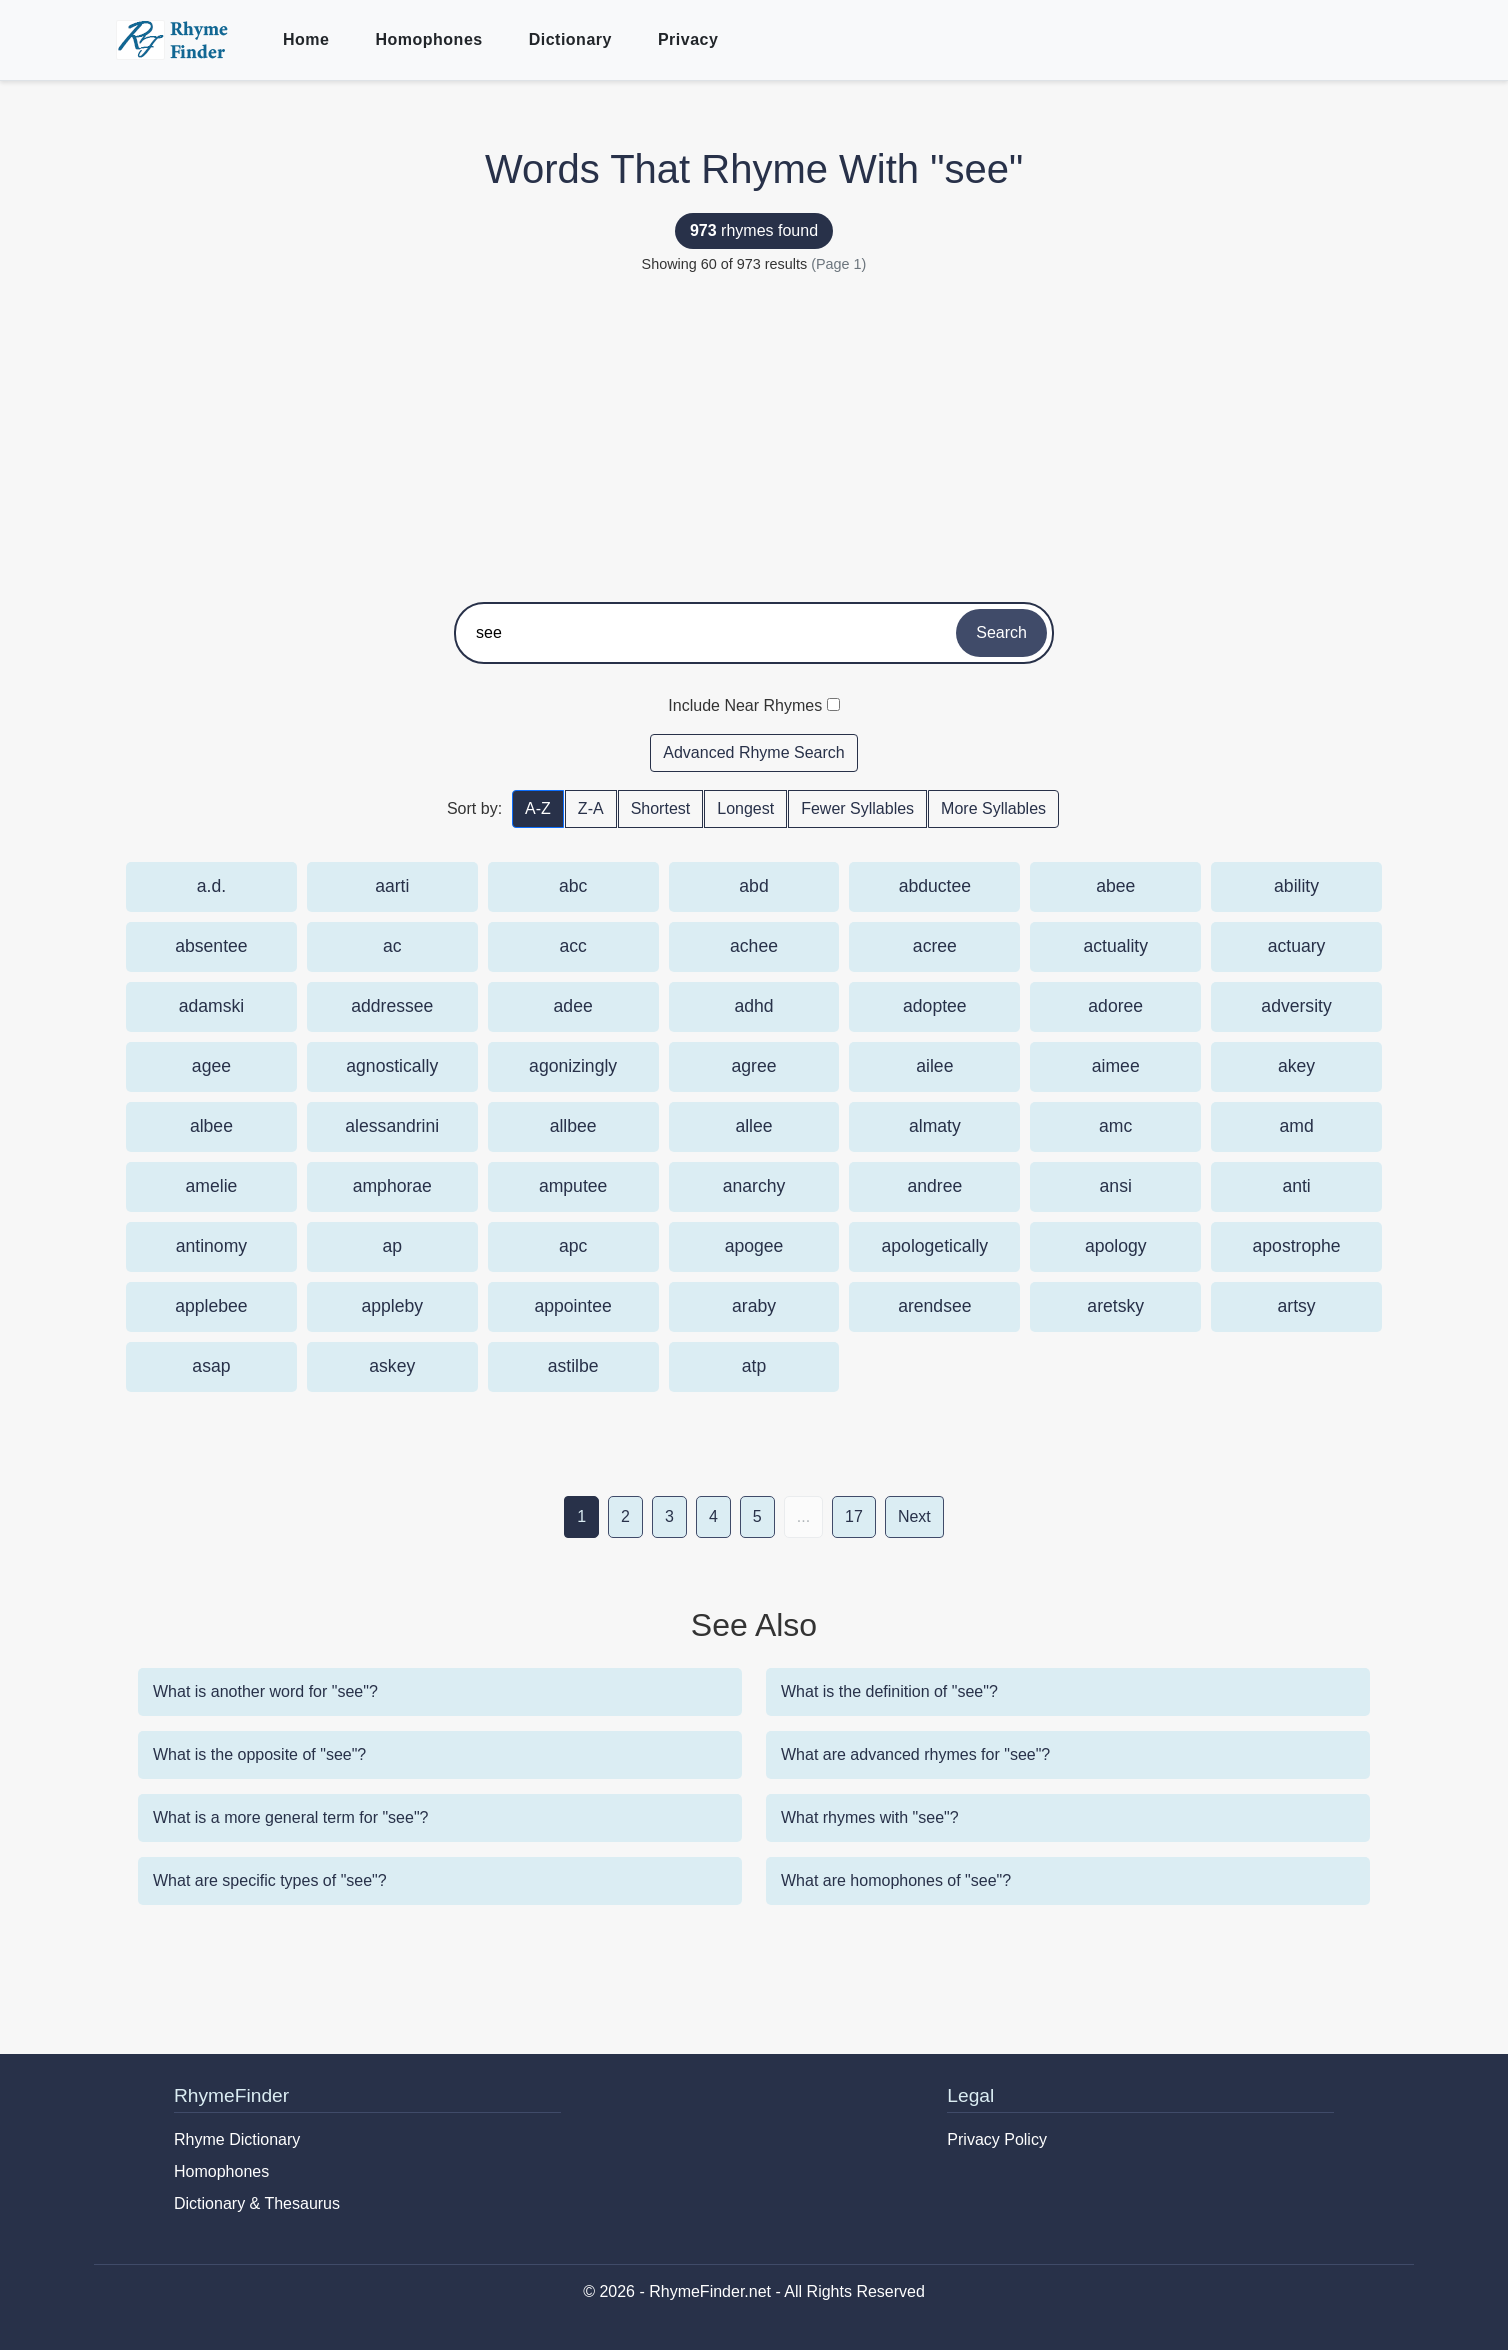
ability (1296, 886)
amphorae (392, 1186)
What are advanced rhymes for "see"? (915, 1754)
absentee (211, 946)
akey (1296, 1066)
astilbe (573, 1366)
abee (1115, 886)
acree (935, 946)
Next (914, 1516)
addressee (392, 1006)
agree (753, 1066)
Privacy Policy (997, 2139)
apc (573, 1246)
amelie (212, 1186)
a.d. (211, 886)
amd (1296, 1126)
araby (754, 1306)
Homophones (428, 39)
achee (754, 946)
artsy (1297, 1306)
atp (754, 1366)
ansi (1116, 1186)
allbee (573, 1126)
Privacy (688, 39)
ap (392, 1246)
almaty (935, 1126)
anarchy (754, 1186)
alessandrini (392, 1126)
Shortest (661, 808)
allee (753, 1126)
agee (211, 1066)
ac (392, 946)
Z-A (591, 808)
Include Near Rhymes (745, 705)
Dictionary (570, 39)
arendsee (934, 1306)
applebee (211, 1306)
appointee (572, 1306)
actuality (1115, 946)
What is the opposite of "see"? (259, 1754)
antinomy (211, 1246)
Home (306, 39)
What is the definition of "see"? (889, 1691)
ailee (934, 1066)
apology (1116, 1246)
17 (854, 1516)
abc (573, 886)
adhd (753, 1006)
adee (573, 1006)
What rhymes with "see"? (870, 1817)
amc (1115, 1126)
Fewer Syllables (857, 808)
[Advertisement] (754, 432)
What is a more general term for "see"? (290, 1817)
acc (572, 946)
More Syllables (993, 808)
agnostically (392, 1066)
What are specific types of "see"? (270, 1880)
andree (934, 1186)
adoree (1115, 1006)
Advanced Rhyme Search (753, 752)
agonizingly (573, 1066)
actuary (1297, 946)
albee (211, 1126)
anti (1296, 1186)
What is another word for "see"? (265, 1691)
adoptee (935, 1006)
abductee (935, 886)
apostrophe (1297, 1246)
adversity (1296, 1006)
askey (392, 1366)
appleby (392, 1306)
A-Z (538, 808)
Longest (745, 808)
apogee (754, 1246)
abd (753, 886)
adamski (212, 1006)
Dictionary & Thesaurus (257, 2203)
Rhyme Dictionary (237, 2139)
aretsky (1115, 1306)
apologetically (935, 1246)
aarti (392, 886)
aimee (1116, 1066)
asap (211, 1366)
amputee (573, 1186)
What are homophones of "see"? (896, 1880)
